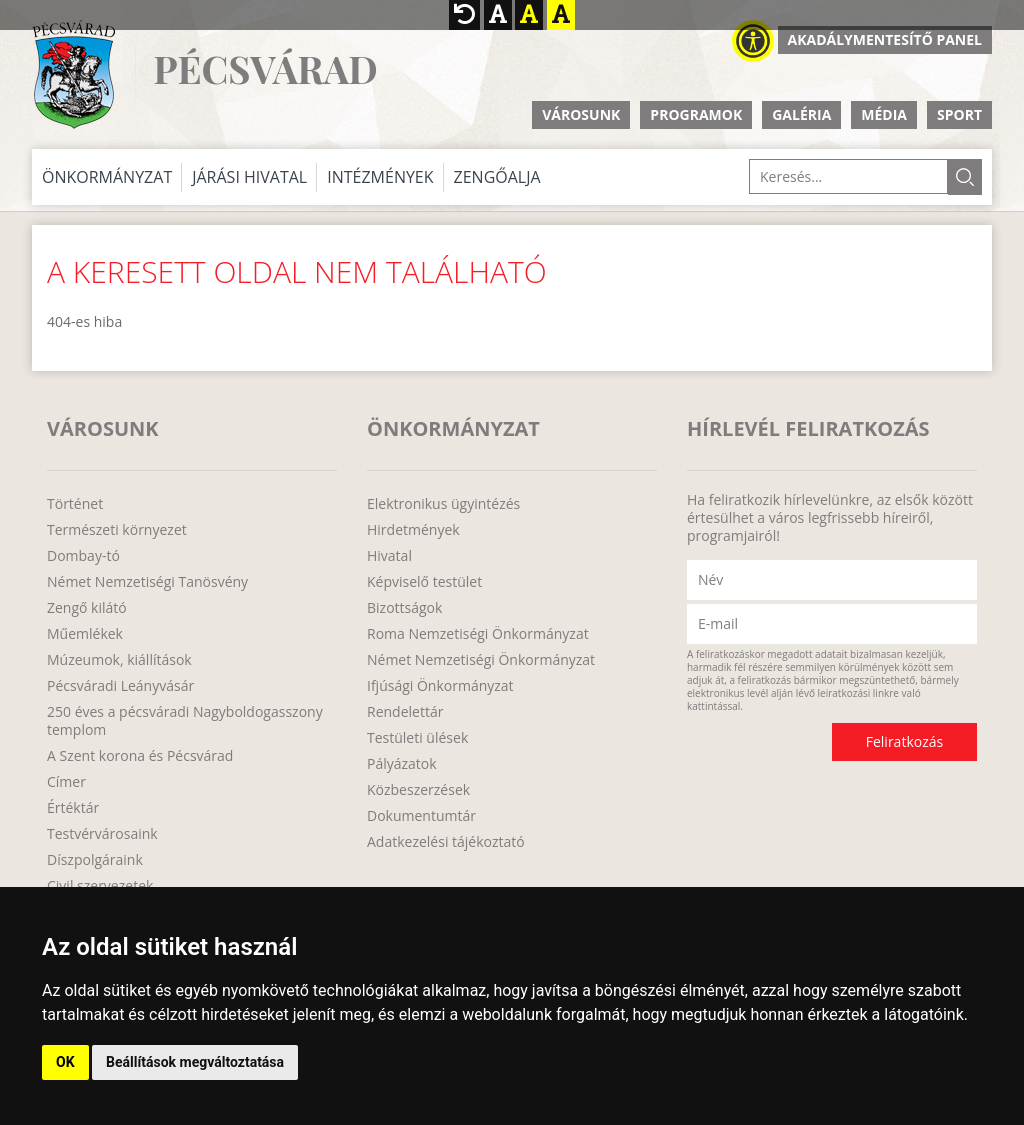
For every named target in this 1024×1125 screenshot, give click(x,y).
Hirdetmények (413, 530)
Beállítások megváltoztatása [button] (195, 1062)
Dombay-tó (83, 556)
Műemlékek (85, 634)
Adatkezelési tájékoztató (446, 842)
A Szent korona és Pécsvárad (140, 756)
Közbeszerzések (418, 790)
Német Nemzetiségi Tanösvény (147, 582)
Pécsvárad (265, 69)
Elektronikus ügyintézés (443, 504)
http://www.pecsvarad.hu (73, 74)
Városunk (581, 114)
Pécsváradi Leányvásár (120, 686)
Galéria (801, 114)
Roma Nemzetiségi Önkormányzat (478, 634)
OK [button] (65, 1062)
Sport (959, 114)
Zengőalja (497, 177)
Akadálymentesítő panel (885, 39)
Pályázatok (402, 764)
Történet (75, 504)
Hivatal (389, 556)
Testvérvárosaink (102, 834)
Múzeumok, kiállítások (119, 660)
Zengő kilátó (87, 608)
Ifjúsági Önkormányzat (440, 686)
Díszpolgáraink (95, 860)
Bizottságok (404, 608)
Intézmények (380, 177)
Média (884, 114)
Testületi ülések (417, 738)
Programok (696, 114)
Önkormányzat (107, 177)
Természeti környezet (117, 530)
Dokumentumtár (421, 816)
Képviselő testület (424, 582)
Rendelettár (405, 712)
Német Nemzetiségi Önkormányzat (481, 660)
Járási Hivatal (249, 177)
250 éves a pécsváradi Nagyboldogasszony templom (185, 721)
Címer (66, 782)
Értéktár (73, 808)
